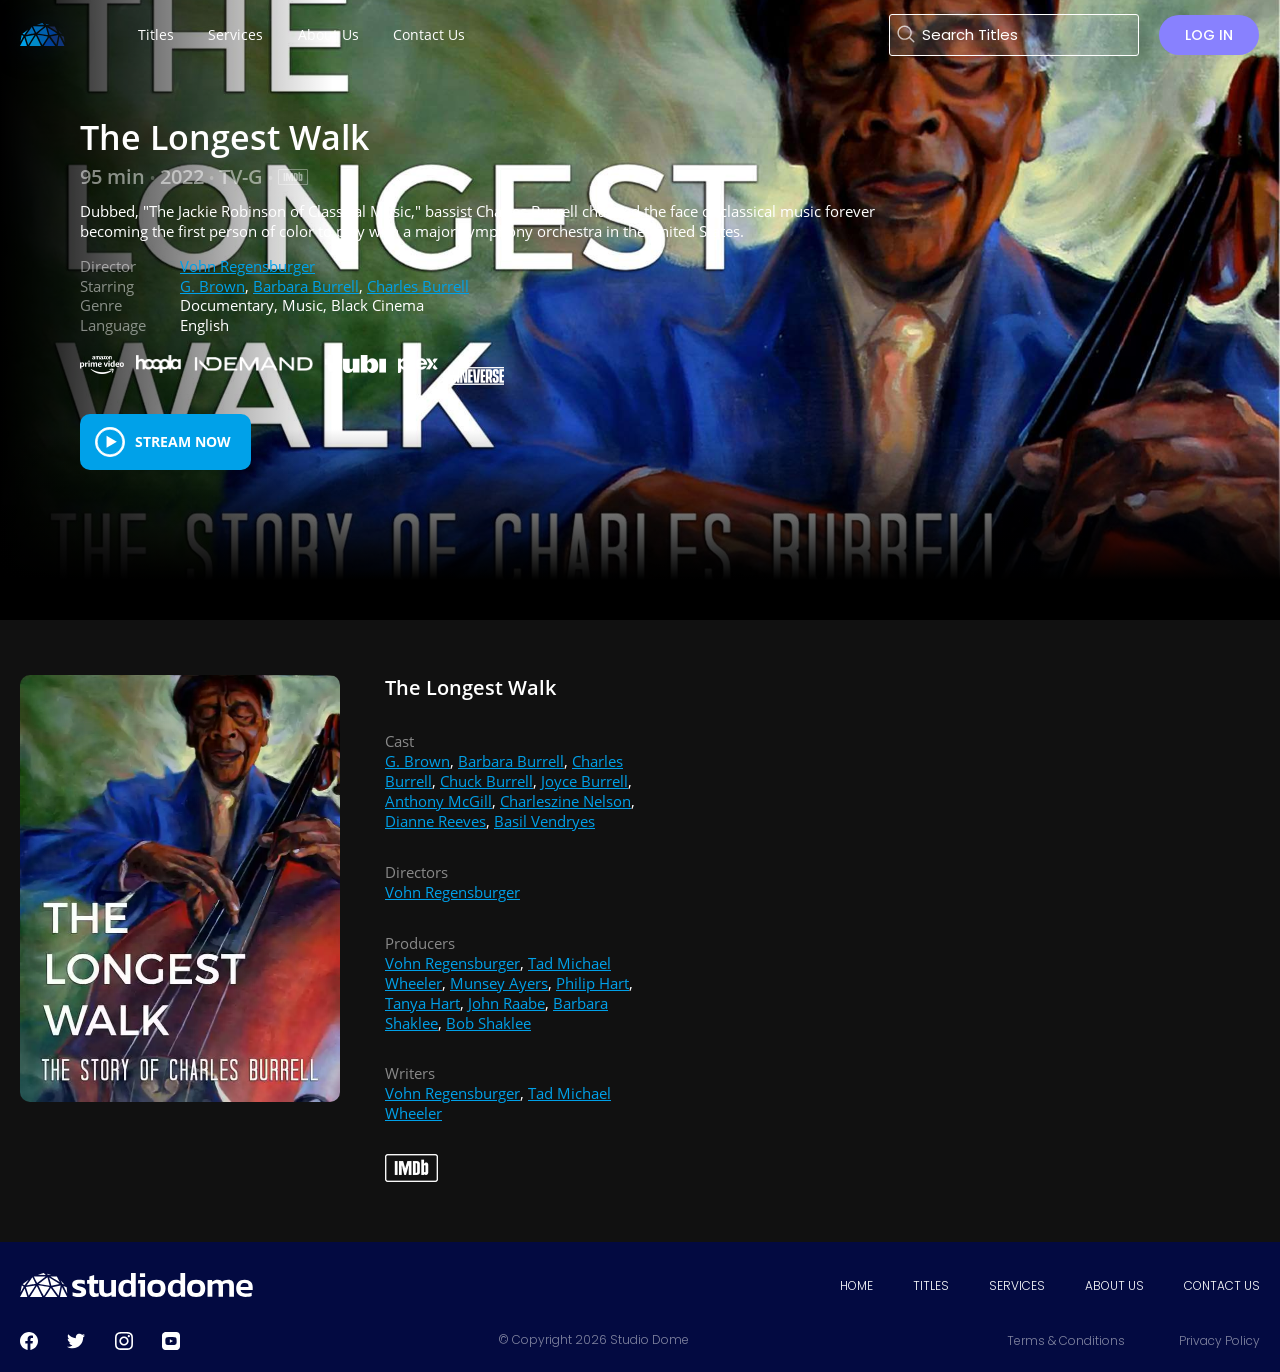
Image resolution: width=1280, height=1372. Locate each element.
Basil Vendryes (544, 821)
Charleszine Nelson (565, 801)
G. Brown (212, 286)
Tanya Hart (422, 1003)
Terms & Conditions (1066, 1340)
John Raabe (506, 1003)
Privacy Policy (1219, 1340)
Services (1017, 1285)
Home (856, 1285)
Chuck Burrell (486, 781)
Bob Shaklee (488, 1023)
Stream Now (183, 441)
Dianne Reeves (435, 821)
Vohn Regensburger (247, 266)
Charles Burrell (418, 286)
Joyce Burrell (584, 781)
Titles (931, 1285)
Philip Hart (592, 983)
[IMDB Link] (293, 177)
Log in (1209, 35)
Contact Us (1222, 1285)
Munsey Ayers (499, 983)
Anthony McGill (438, 801)
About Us (1114, 1285)
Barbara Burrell (306, 286)
